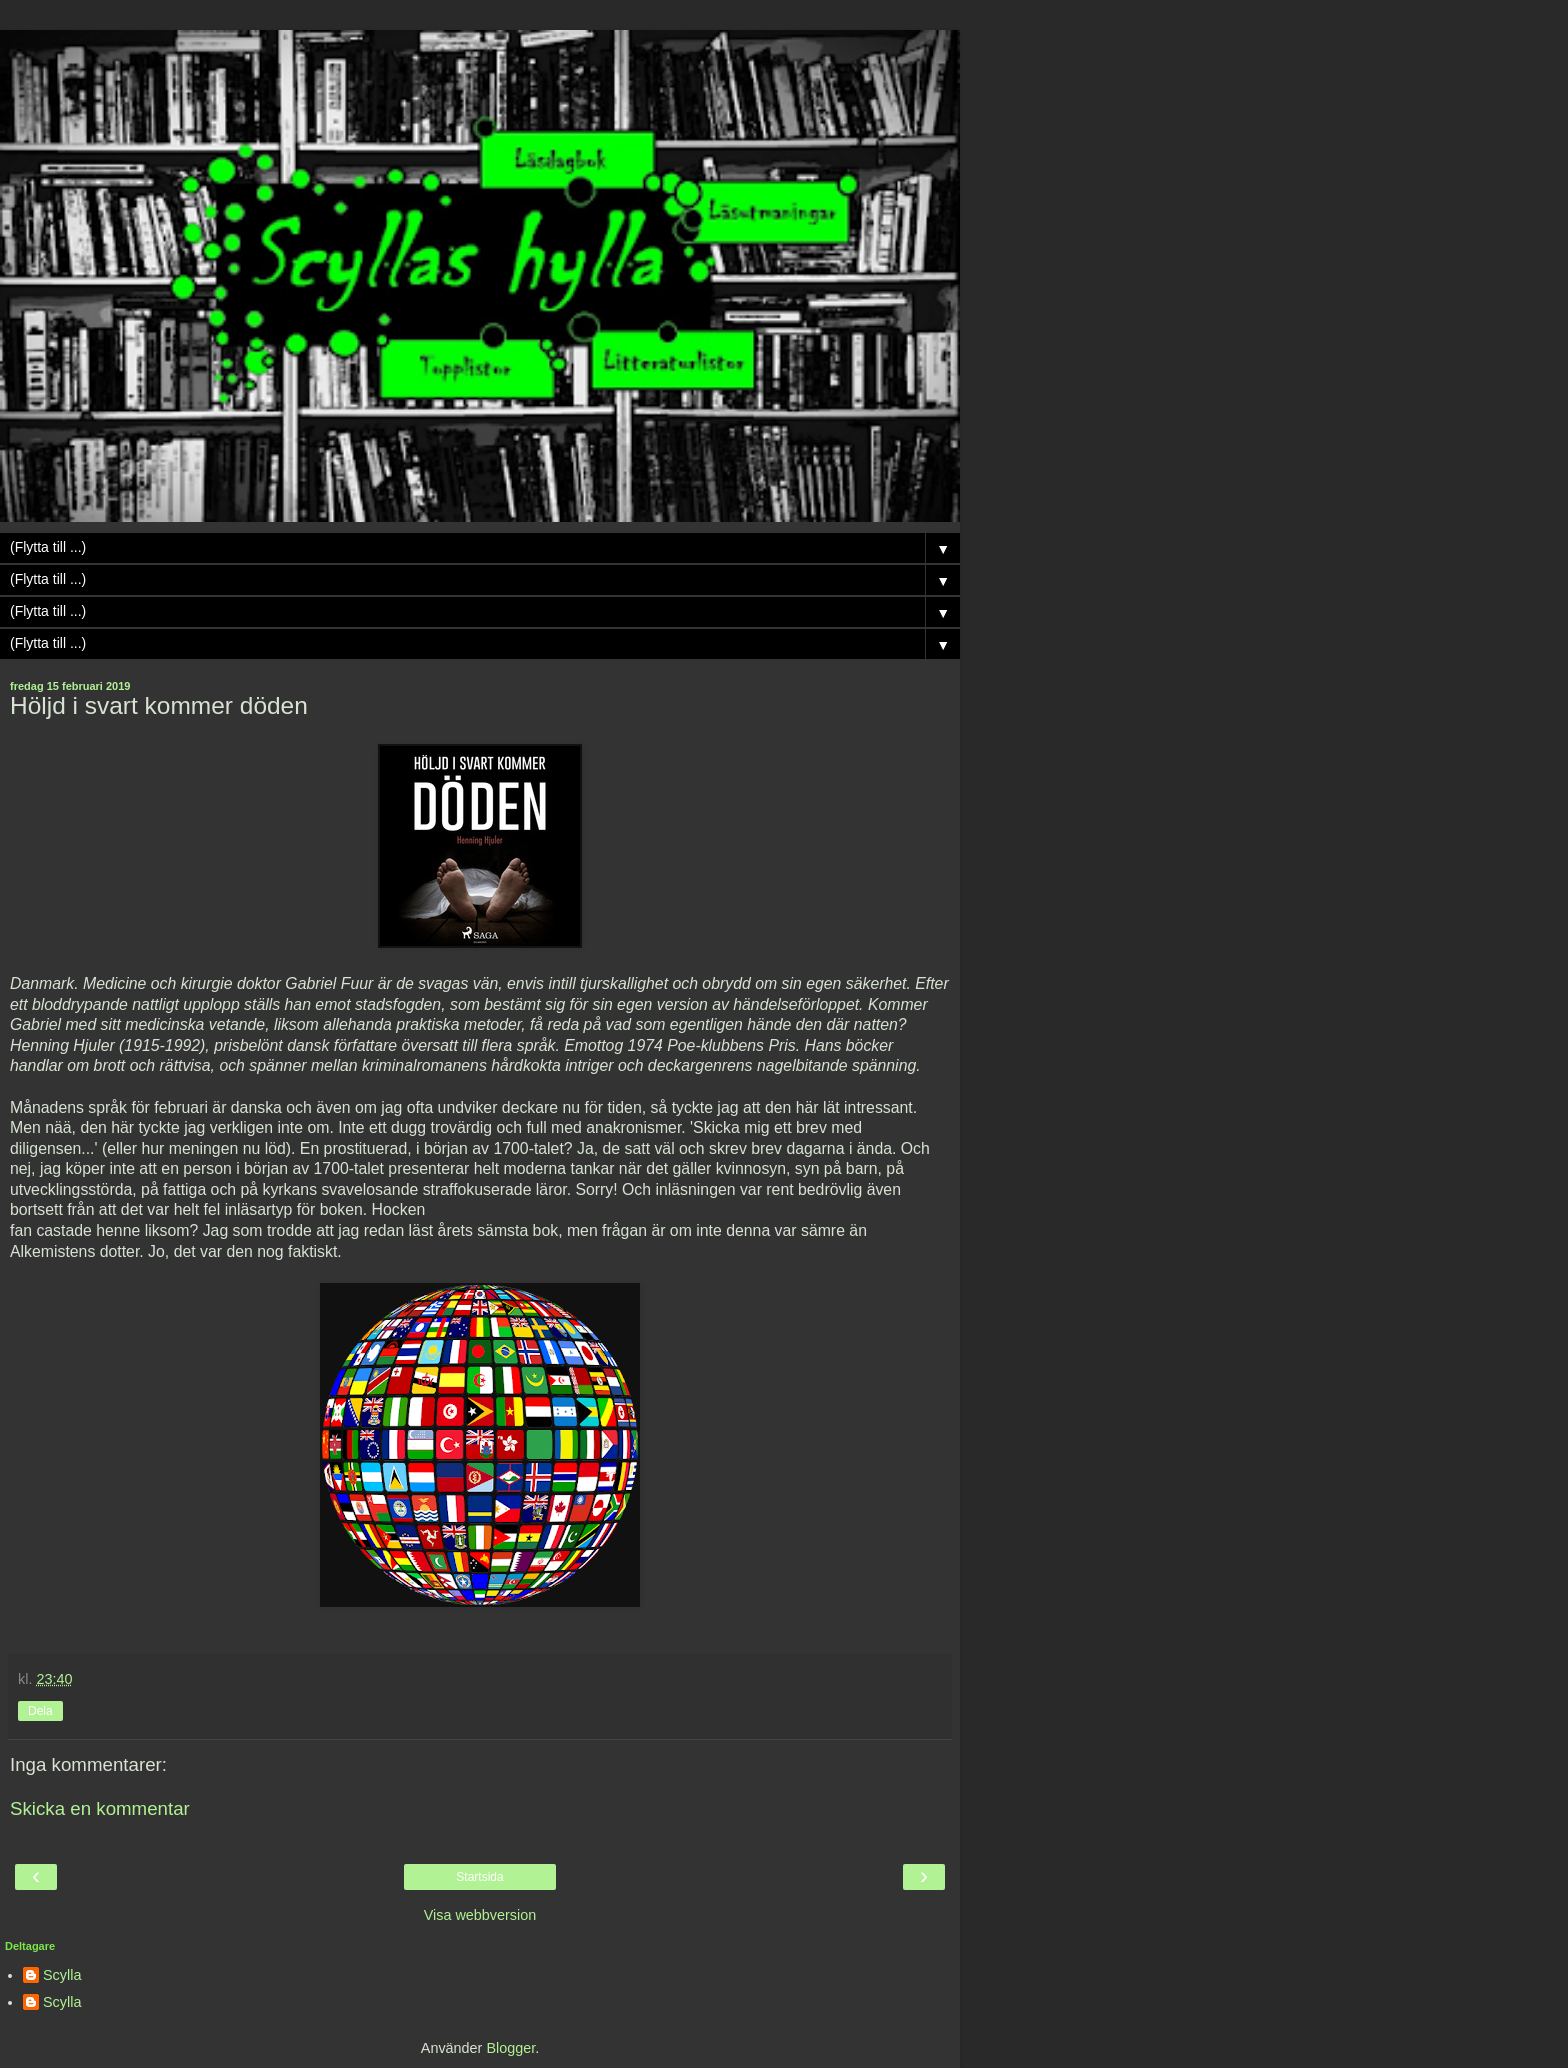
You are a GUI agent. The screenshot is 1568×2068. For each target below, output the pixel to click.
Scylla (62, 1975)
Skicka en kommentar (100, 1808)
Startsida (479, 1877)
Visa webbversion (480, 1915)
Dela (40, 1711)
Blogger (510, 2048)
